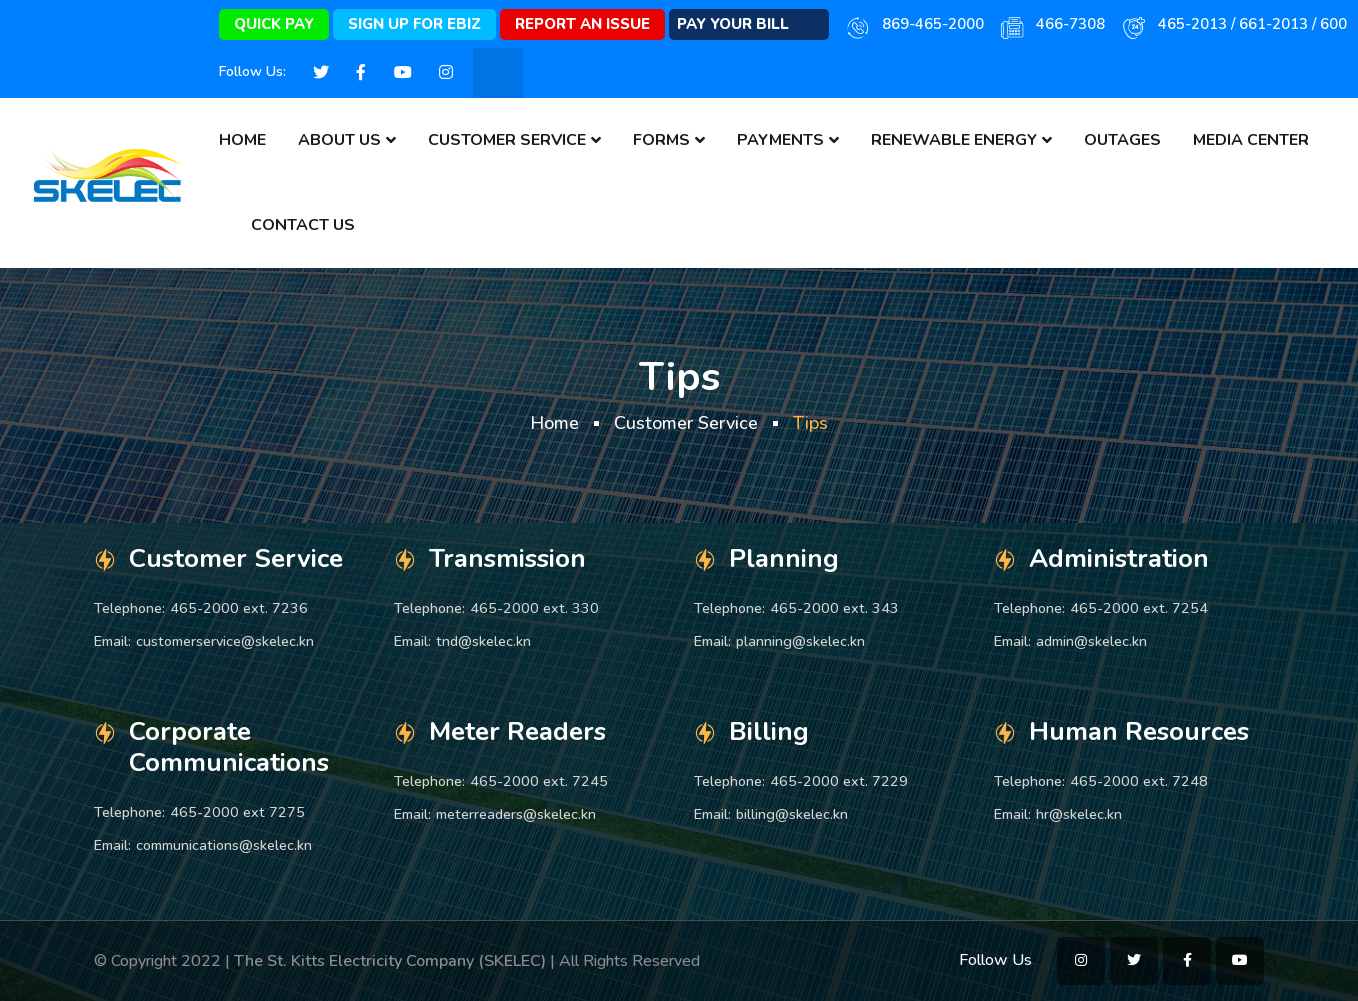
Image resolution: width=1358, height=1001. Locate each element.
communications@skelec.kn (224, 845)
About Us (339, 140)
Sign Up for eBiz (414, 24)
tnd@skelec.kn (483, 641)
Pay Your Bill (733, 24)
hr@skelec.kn (1079, 814)
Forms (661, 140)
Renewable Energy (954, 140)
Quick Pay (274, 24)
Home (242, 140)
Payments (780, 140)
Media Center (1251, 140)
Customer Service (507, 140)
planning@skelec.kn (800, 641)
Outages (1122, 140)
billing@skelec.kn (792, 814)
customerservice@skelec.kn (225, 641)
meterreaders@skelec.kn (516, 814)
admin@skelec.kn (1091, 641)
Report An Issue (582, 24)
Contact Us (303, 225)
